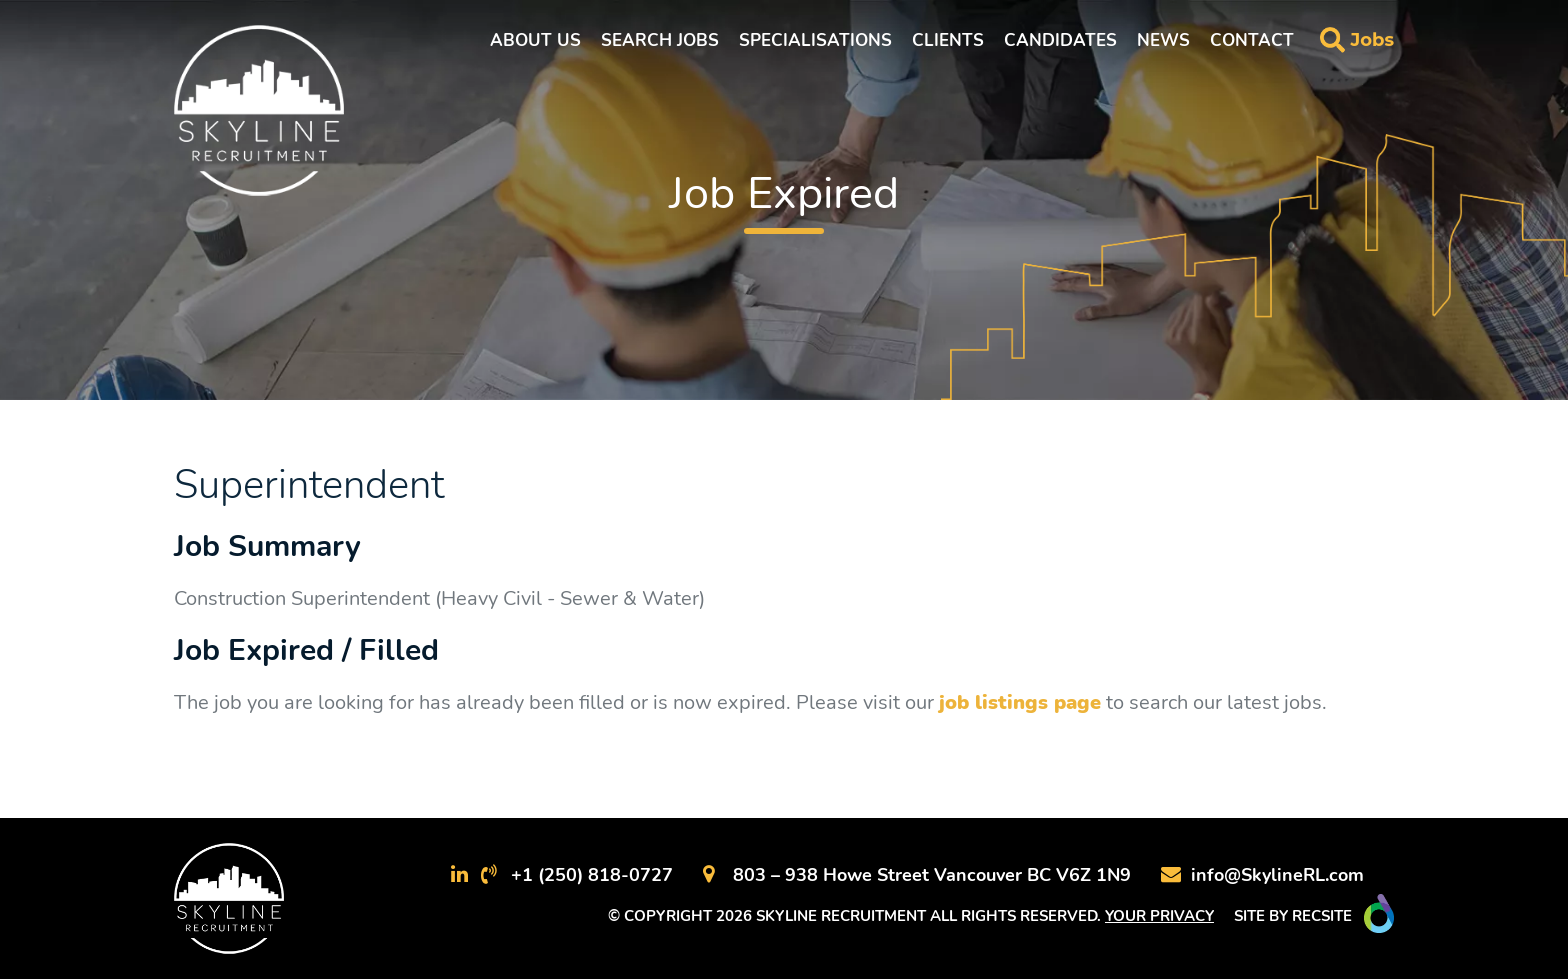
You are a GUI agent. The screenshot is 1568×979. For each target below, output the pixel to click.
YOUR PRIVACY (1159, 916)
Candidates (1060, 40)
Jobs (1372, 40)
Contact (1252, 40)
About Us (535, 40)
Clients (948, 40)
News (1163, 40)
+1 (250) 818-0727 (592, 875)
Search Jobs (660, 40)
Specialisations (815, 40)
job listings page (1020, 702)
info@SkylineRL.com (1277, 875)
